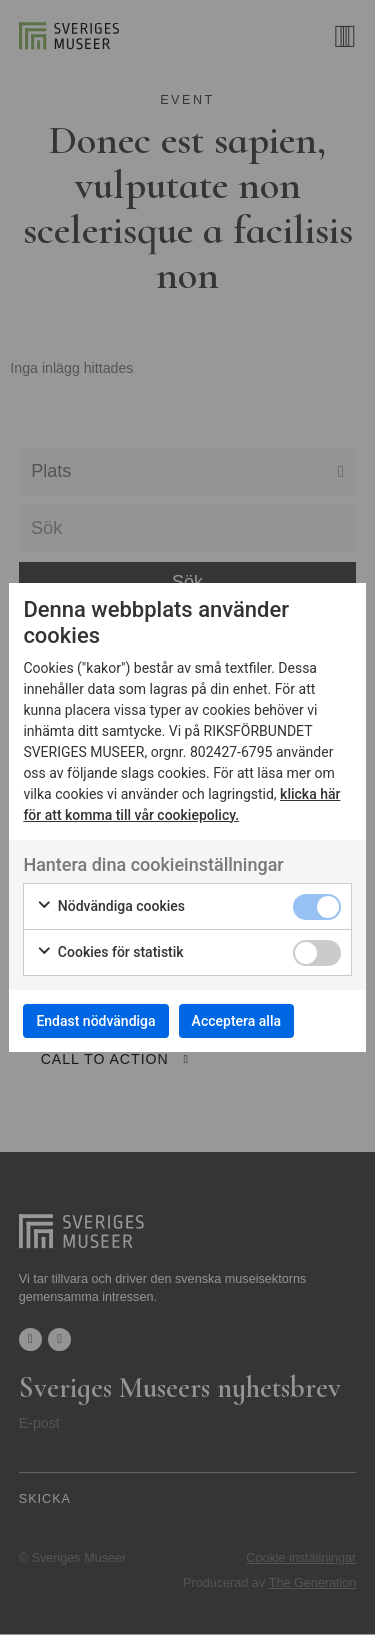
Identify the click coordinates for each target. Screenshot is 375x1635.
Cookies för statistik (109, 953)
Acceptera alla (236, 1021)
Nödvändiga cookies (110, 907)
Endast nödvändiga (95, 1021)
